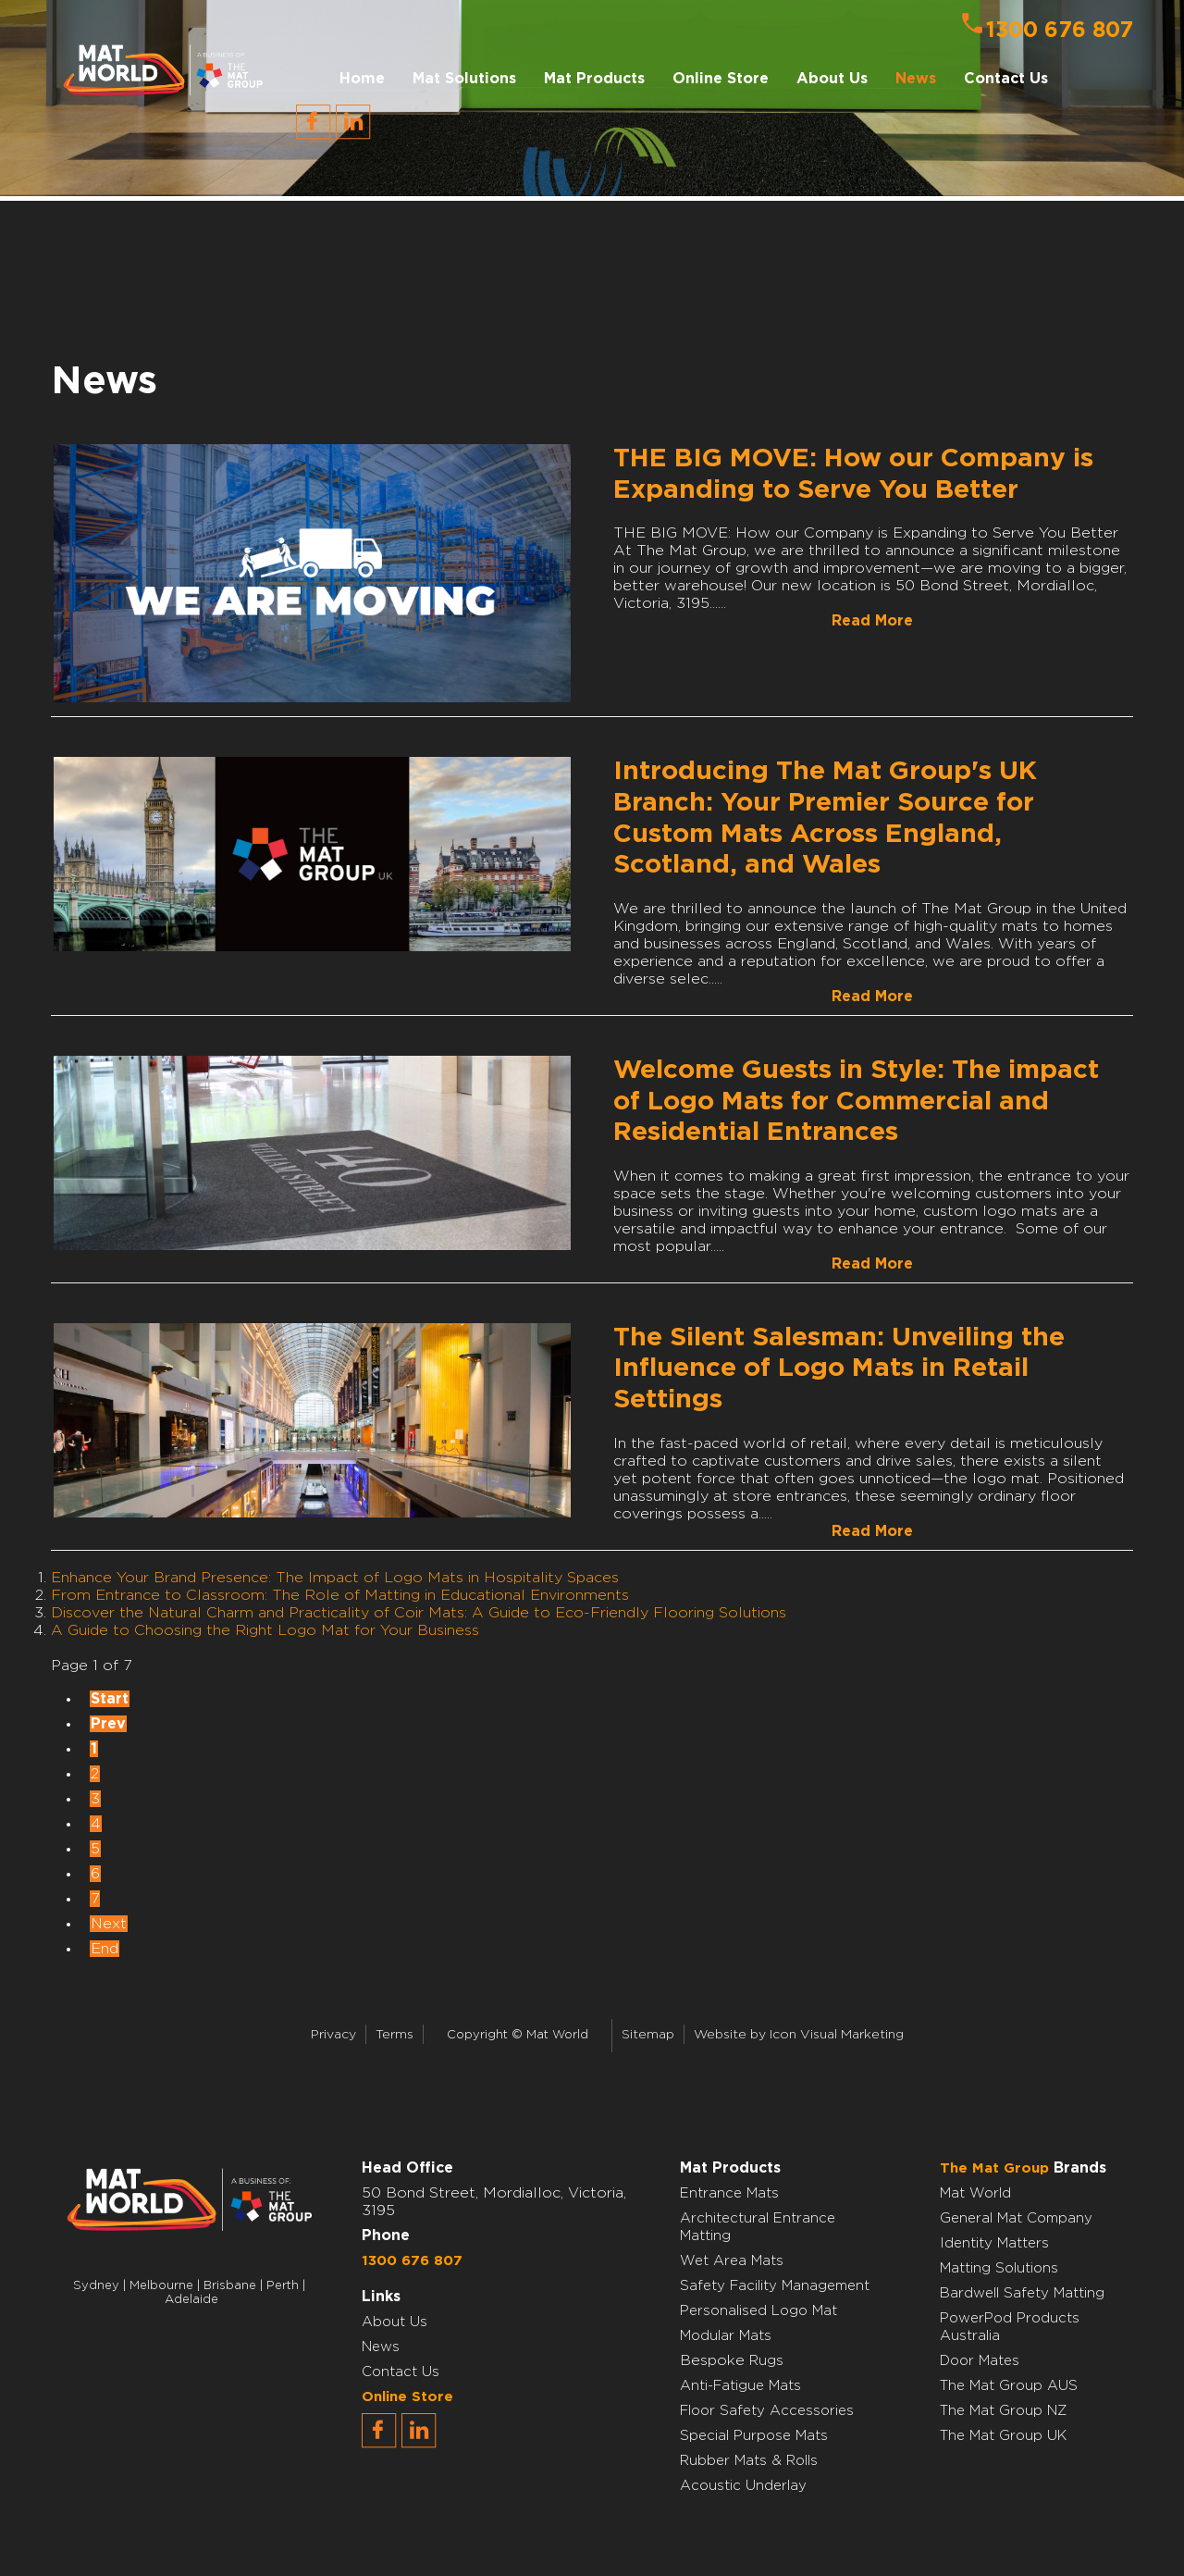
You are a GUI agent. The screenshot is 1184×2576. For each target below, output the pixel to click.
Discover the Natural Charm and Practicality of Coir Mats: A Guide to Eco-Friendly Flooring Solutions (418, 1612)
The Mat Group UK (1003, 2436)
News (915, 78)
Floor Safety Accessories (767, 2411)
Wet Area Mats (731, 2261)
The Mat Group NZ (1003, 2411)
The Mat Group (994, 2168)
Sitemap (648, 2034)
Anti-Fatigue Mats (740, 2386)
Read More (872, 620)
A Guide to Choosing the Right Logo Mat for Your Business (265, 1630)
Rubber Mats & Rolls (749, 2461)
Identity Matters (994, 2243)
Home (362, 78)
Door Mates (979, 2361)
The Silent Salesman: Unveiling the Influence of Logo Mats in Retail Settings (839, 1369)
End (104, 1948)
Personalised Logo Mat (758, 2311)
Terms (394, 2034)
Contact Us (1006, 78)
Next (109, 1923)
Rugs (766, 2361)
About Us (394, 2322)
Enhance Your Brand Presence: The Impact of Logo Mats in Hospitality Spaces (335, 1577)
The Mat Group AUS (1009, 2386)
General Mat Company (1016, 2218)
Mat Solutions (464, 78)
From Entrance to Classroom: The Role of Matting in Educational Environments (340, 1595)
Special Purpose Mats (754, 2436)
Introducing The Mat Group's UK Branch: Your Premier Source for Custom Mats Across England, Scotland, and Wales (825, 818)
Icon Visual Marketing (837, 2034)
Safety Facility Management (775, 2286)
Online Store (720, 78)
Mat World (975, 2193)
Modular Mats (725, 2336)
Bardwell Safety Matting (1022, 2293)
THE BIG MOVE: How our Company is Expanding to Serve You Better (853, 474)
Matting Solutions (999, 2268)
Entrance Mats (729, 2193)
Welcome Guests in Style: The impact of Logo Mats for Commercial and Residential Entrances (856, 1102)
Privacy (333, 2034)
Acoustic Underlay (743, 2486)
